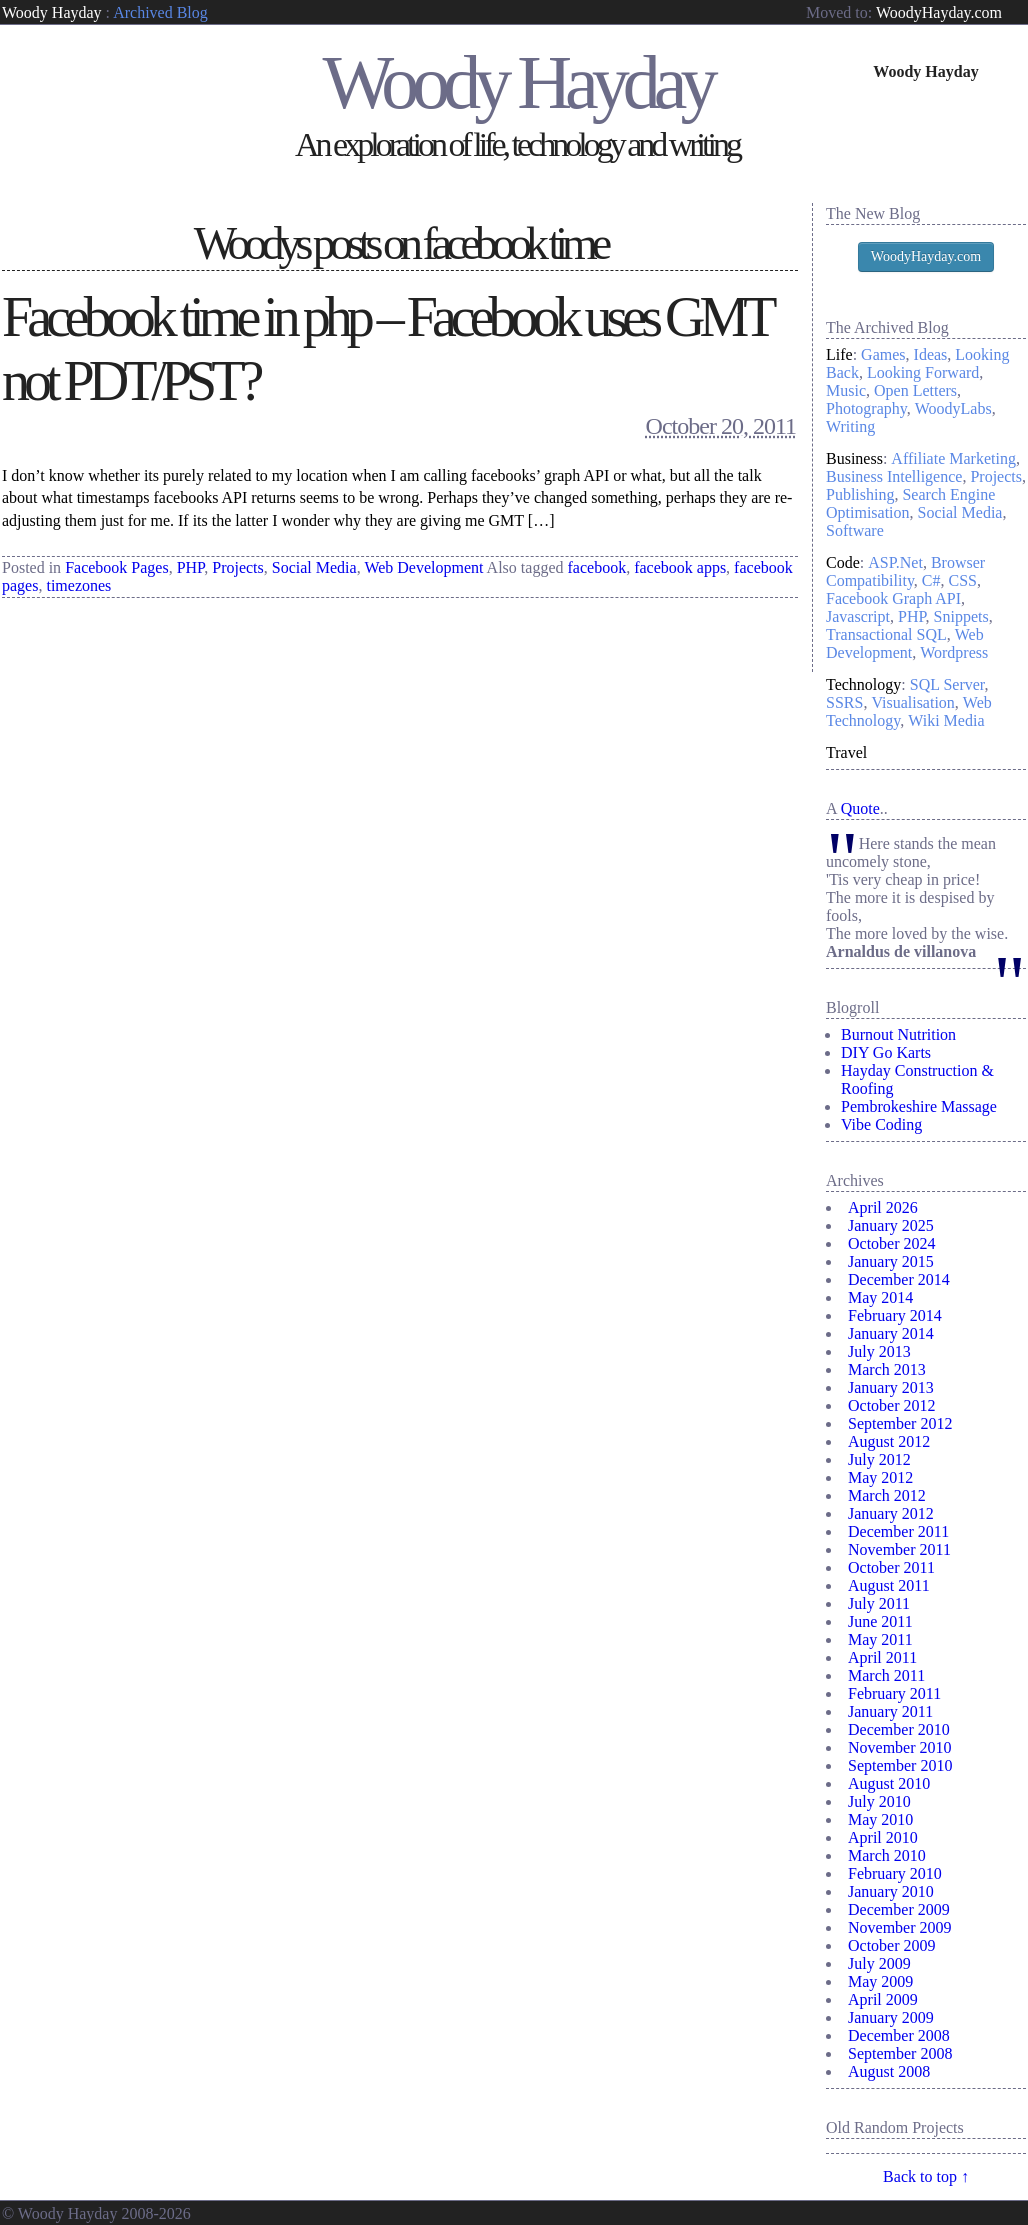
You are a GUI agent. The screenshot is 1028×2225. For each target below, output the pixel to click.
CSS (963, 580)
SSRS (844, 702)
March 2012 (887, 1495)
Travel (846, 752)
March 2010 (887, 1855)
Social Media (314, 567)
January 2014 (891, 1333)
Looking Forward (923, 372)
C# (931, 580)
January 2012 (891, 1513)
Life (839, 354)
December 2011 (898, 1531)
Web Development (423, 567)
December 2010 (899, 1729)
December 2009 (899, 1909)
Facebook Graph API (893, 598)
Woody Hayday (52, 12)
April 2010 (883, 1837)
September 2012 (900, 1423)
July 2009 (879, 1963)
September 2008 (900, 2053)
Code (843, 562)
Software (855, 530)
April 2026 (883, 1207)
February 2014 (895, 1315)
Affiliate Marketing (953, 458)
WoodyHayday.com (939, 12)
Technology (863, 684)
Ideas (931, 354)
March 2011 (886, 1675)
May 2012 (880, 1477)
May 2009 (880, 1981)
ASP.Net (895, 562)
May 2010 (880, 1819)
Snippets (961, 616)
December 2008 (899, 2035)
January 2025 (891, 1225)
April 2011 (882, 1657)
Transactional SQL (886, 634)
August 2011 (889, 1585)
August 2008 (889, 2071)
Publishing (860, 494)
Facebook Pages (117, 567)
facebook (597, 567)
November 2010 (900, 1747)
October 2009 (892, 1945)
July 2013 (879, 1351)
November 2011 (899, 1549)
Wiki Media (946, 720)
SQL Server (947, 684)
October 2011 (891, 1567)
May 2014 (880, 1297)
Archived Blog (160, 12)
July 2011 (879, 1603)
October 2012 (892, 1405)
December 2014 (899, 1279)
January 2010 (891, 1891)
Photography (866, 408)
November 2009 (900, 1927)
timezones (78, 585)
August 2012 (889, 1441)
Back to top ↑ (926, 2176)
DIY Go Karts (886, 1052)
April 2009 (883, 1999)
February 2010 (895, 1873)
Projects (238, 567)
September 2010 (900, 1765)
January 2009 (891, 2017)
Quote (860, 808)
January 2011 (890, 1711)
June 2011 (880, 1621)
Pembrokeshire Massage (919, 1106)
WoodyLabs (953, 408)
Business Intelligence (894, 476)
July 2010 (879, 1801)
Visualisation (912, 702)
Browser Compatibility (905, 571)
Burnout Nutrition (898, 1034)
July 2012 (879, 1459)
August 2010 (889, 1783)
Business (854, 458)
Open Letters (915, 390)
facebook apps (680, 567)
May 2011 (880, 1639)
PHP (191, 567)
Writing (850, 426)
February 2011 (894, 1693)
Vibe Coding (881, 1124)
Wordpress (954, 652)
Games (883, 354)
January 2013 (891, 1387)
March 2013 (887, 1369)
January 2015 (891, 1261)
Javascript (858, 616)
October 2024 (892, 1243)
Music (846, 390)
